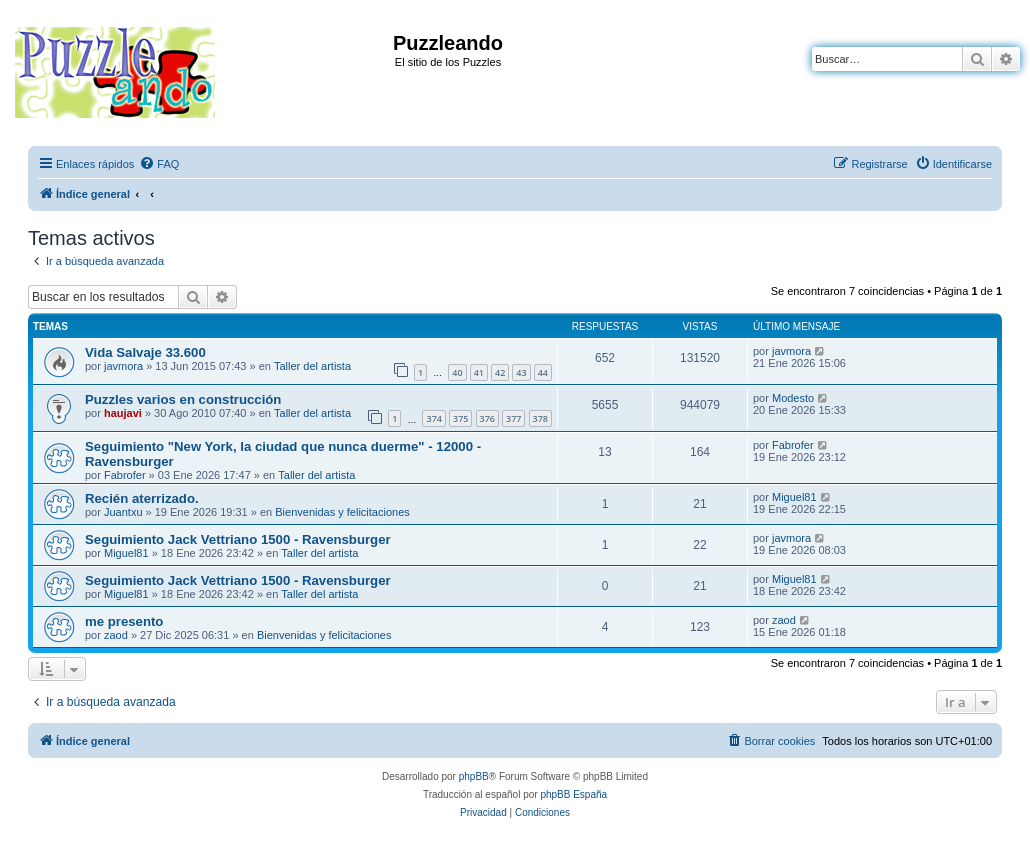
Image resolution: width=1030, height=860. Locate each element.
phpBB (474, 776)
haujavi (123, 413)
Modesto (793, 398)
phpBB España (573, 794)
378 (540, 418)
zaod (116, 635)
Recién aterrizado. (142, 498)
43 (521, 372)
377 (513, 418)
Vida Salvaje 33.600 (145, 352)
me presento (124, 621)
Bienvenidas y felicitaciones (342, 512)
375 (460, 418)
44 (543, 372)
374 (433, 418)
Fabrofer (125, 475)
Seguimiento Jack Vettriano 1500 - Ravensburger (238, 539)
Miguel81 (794, 497)
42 (500, 372)
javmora (123, 366)
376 (487, 418)
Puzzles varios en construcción (183, 399)
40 (457, 372)
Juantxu (123, 512)
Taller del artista (312, 366)
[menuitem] (159, 164)
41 (479, 372)
